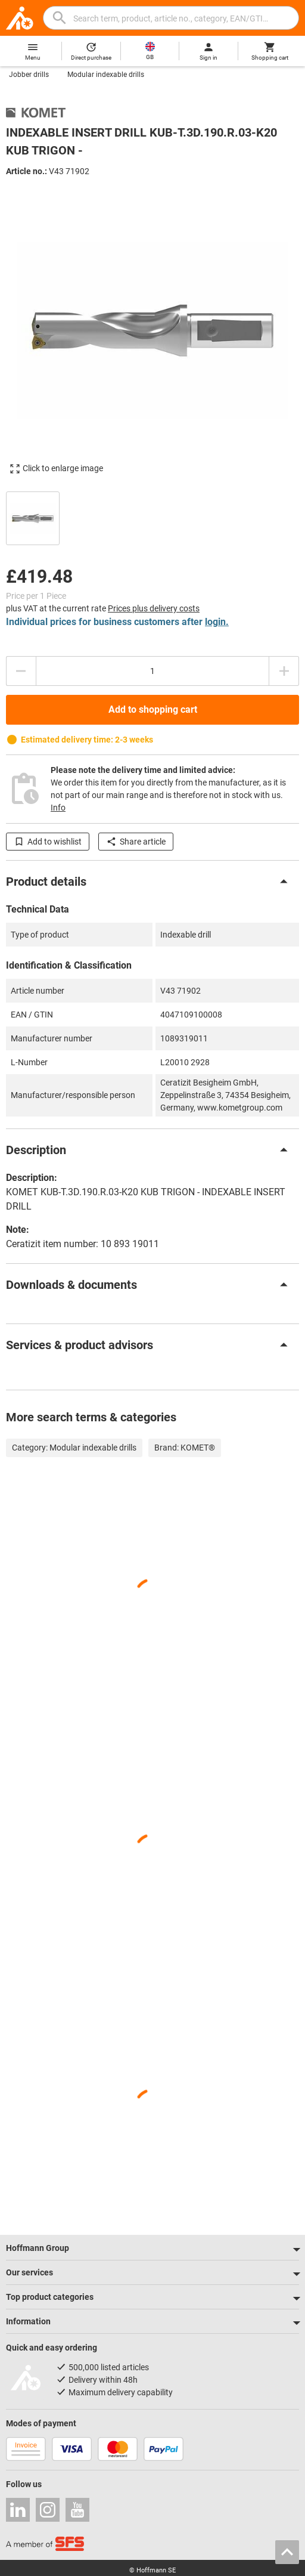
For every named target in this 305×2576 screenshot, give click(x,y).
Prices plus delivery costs (154, 608)
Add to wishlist (48, 841)
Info (58, 807)
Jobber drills (29, 74)
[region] (152, 516)
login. (217, 621)
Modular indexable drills (105, 74)
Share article (136, 841)
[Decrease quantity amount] (21, 671)
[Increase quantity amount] (284, 671)
